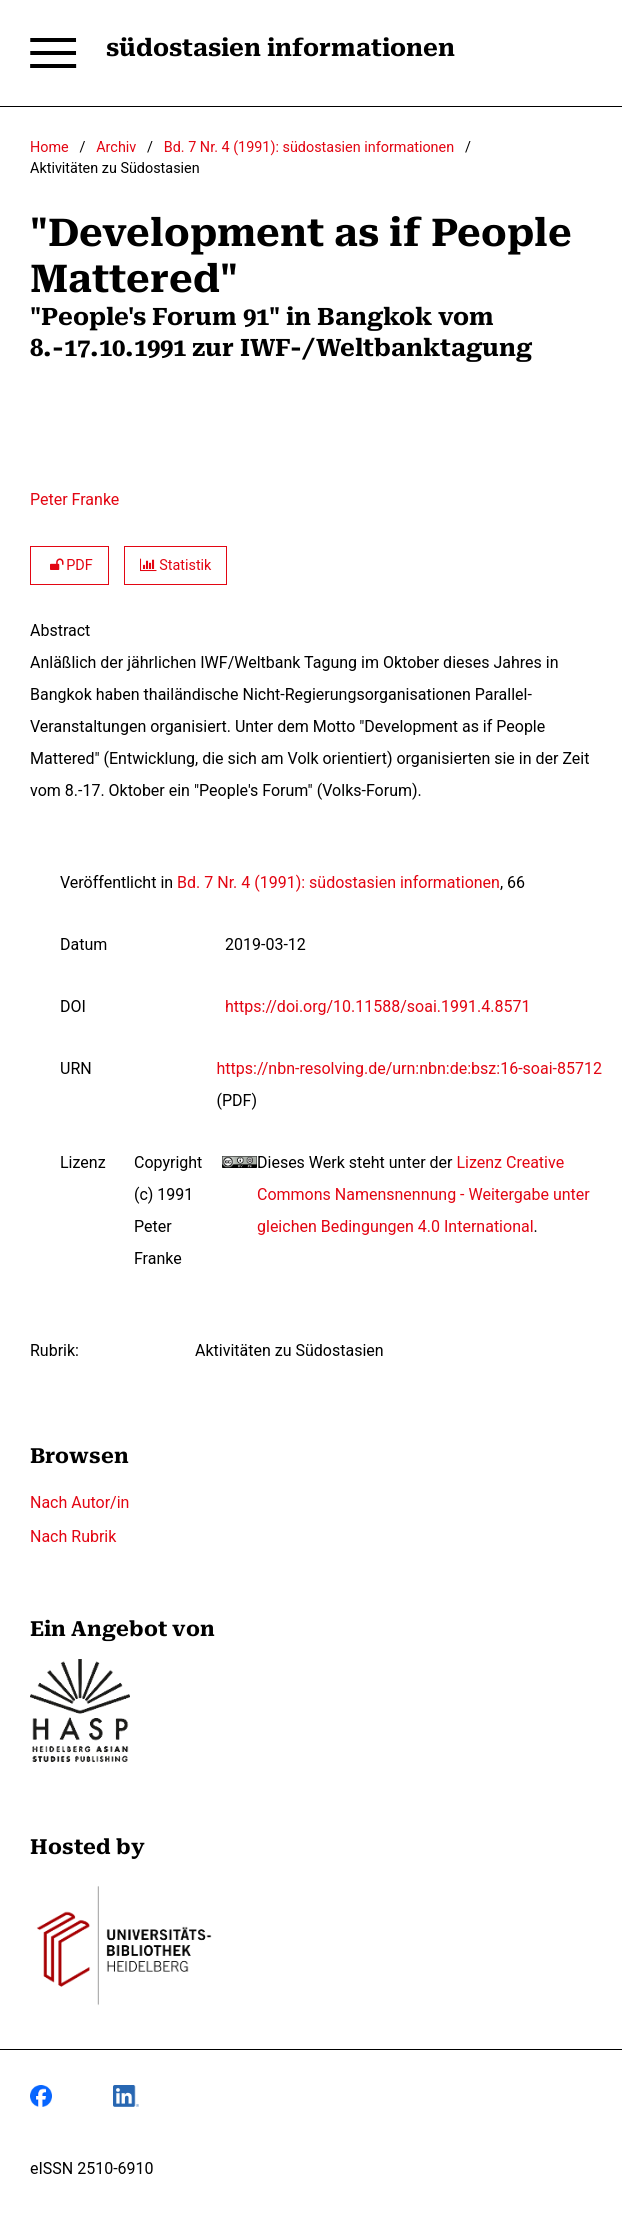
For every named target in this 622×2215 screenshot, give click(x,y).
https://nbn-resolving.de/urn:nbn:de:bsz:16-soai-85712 (409, 1068)
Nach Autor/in (79, 1502)
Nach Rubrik (73, 1536)
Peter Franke (74, 499)
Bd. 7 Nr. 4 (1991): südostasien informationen (309, 147)
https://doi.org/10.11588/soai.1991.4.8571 (377, 1006)
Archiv (116, 147)
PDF (69, 565)
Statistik (176, 565)
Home (49, 147)
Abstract (60, 630)
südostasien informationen (280, 48)
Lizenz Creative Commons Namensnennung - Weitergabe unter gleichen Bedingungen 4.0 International (423, 1194)
